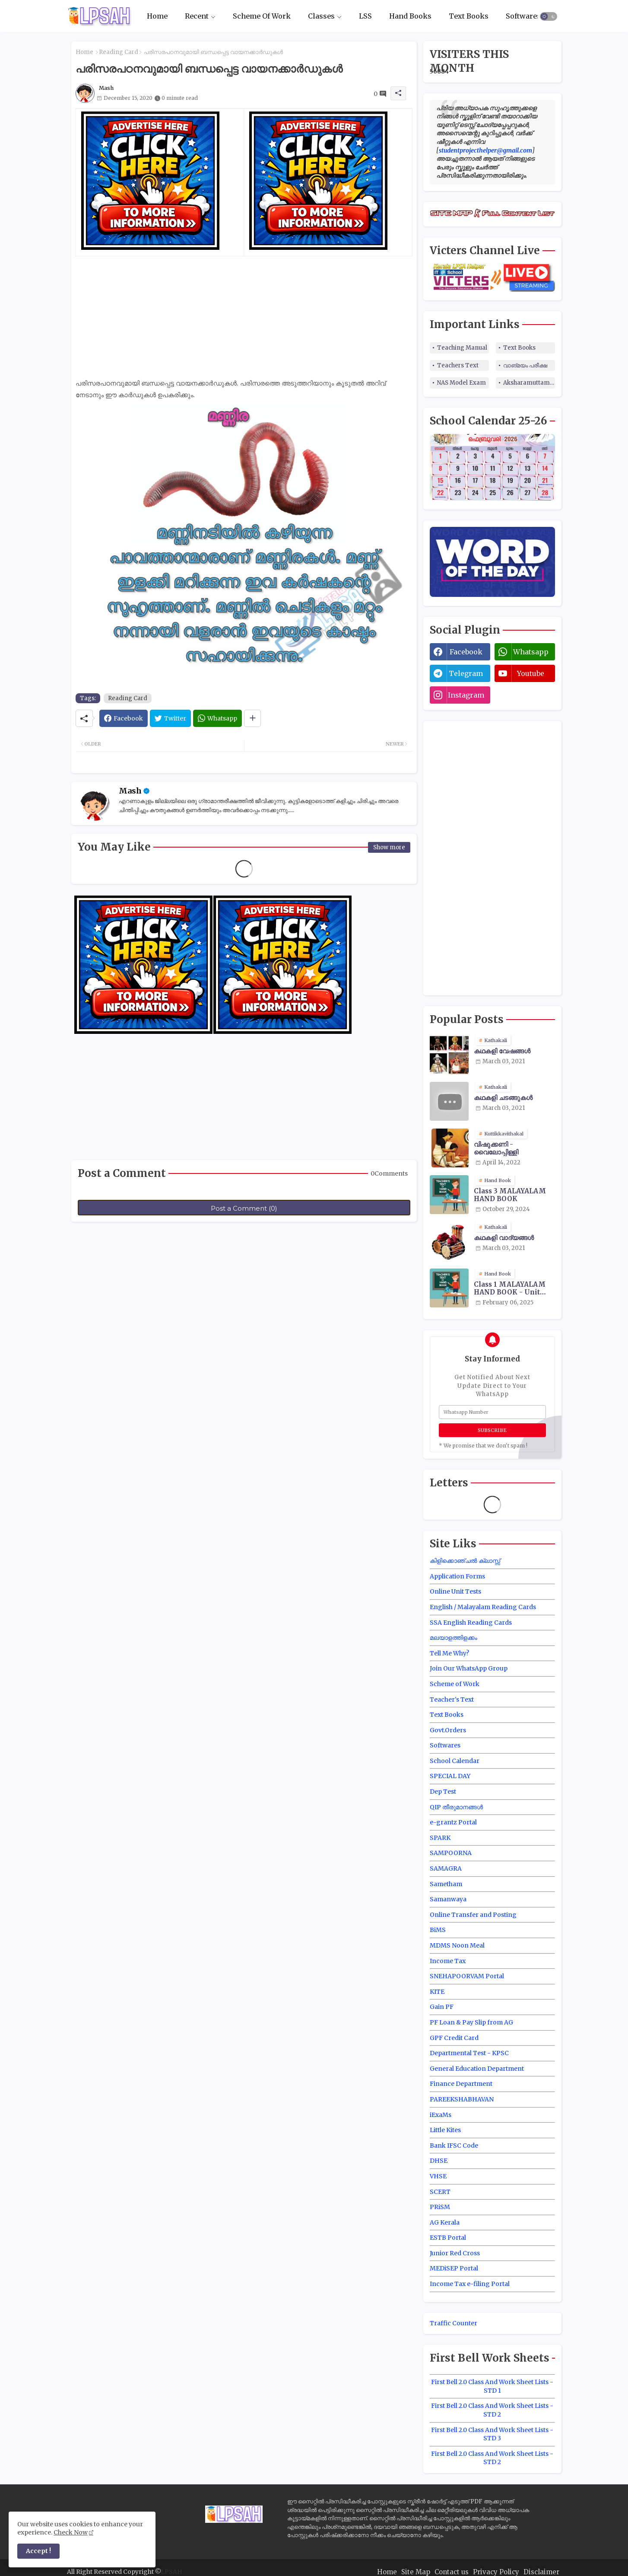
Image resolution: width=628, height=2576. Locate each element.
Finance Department (461, 2084)
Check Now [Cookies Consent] (71, 2532)
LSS (365, 16)
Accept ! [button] (38, 2551)
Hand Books (410, 16)
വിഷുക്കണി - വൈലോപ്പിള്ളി (496, 1148)
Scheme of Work (454, 1684)
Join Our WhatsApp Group (468, 1668)
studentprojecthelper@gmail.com (485, 150)
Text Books (468, 16)
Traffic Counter (453, 2323)
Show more (389, 847)
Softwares (523, 16)
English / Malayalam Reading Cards (483, 1607)
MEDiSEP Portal (454, 2268)
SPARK (440, 1838)
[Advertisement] (244, 316)
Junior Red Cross (455, 2253)
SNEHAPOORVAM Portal (467, 1976)
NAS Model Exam (461, 382)
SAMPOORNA (451, 1853)
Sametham (446, 1884)
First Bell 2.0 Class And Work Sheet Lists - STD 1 (492, 2386)
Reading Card (118, 52)
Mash (130, 791)
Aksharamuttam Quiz (529, 382)
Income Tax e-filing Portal (470, 2284)
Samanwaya (448, 1899)
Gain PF (442, 2007)
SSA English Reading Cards (471, 1622)
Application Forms (457, 1576)
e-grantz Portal (453, 1822)
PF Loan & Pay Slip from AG (471, 2022)
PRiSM (440, 2207)
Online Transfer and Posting (473, 1915)
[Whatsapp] (217, 718)
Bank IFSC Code (454, 2145)
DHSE (438, 2161)
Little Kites (445, 2130)
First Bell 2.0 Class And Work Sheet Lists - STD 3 (492, 2434)
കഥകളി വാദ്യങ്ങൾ (504, 1238)
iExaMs (440, 2115)
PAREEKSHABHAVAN (462, 2099)
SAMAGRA (446, 1868)
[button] (548, 16)
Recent (197, 16)
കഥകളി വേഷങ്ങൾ (502, 1051)
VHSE (438, 2176)
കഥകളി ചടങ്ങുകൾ (503, 1098)
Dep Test (443, 1791)
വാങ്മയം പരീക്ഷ (525, 365)
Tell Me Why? (449, 1653)
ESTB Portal (448, 2237)
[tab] (157, 16)
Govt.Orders (448, 1730)
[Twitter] (170, 718)
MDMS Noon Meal (457, 1945)
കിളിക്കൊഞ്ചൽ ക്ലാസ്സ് (465, 1561)
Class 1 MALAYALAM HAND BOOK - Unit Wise (510, 1288)
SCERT (440, 2192)
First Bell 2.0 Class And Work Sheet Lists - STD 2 (492, 2410)
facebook (466, 651)
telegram (466, 673)
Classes (321, 16)
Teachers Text (458, 365)
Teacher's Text (452, 1699)
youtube (530, 673)
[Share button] (252, 718)
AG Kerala (445, 2222)
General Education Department (477, 2068)
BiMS (438, 1930)
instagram (466, 695)
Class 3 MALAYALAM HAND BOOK (510, 1195)
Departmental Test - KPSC (469, 2053)
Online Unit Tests (455, 1591)
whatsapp (531, 651)
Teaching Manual (462, 347)
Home (157, 16)
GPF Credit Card (454, 2038)
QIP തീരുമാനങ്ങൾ (456, 1807)
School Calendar (454, 1761)
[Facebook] (123, 718)
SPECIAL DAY (450, 1776)
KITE (437, 1992)
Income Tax (448, 1961)
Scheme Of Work (262, 16)
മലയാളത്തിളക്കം (453, 1638)
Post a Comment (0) (244, 1208)
